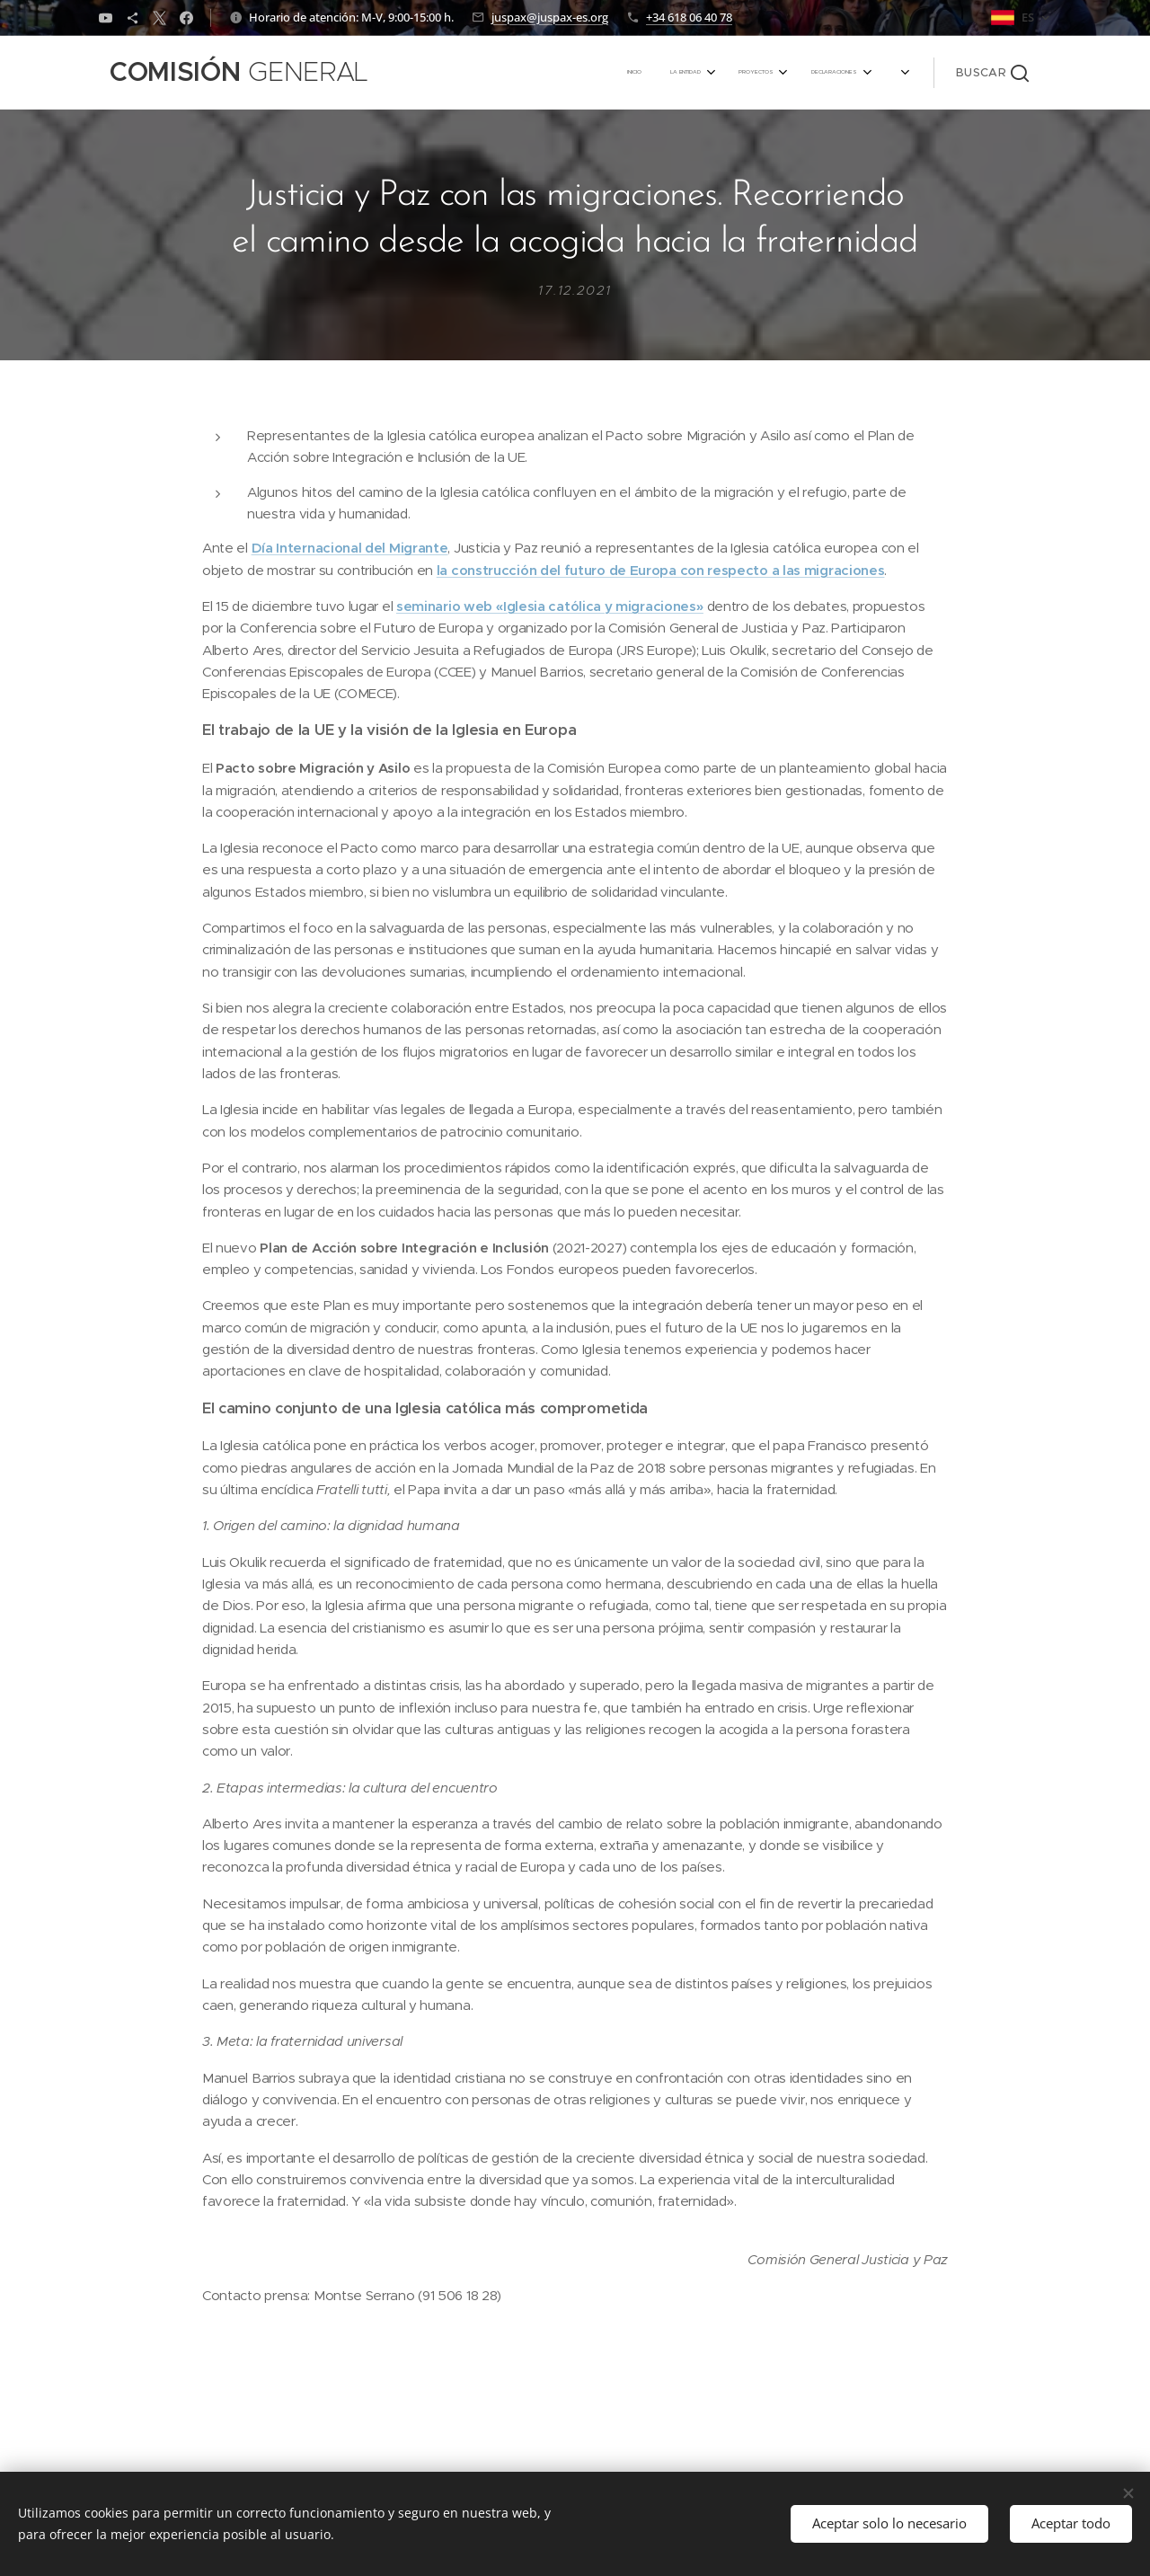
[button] (992, 72)
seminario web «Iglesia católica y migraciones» (549, 606)
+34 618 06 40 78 (689, 17)
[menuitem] (721, 72)
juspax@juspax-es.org (549, 17)
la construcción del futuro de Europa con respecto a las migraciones (661, 570)
